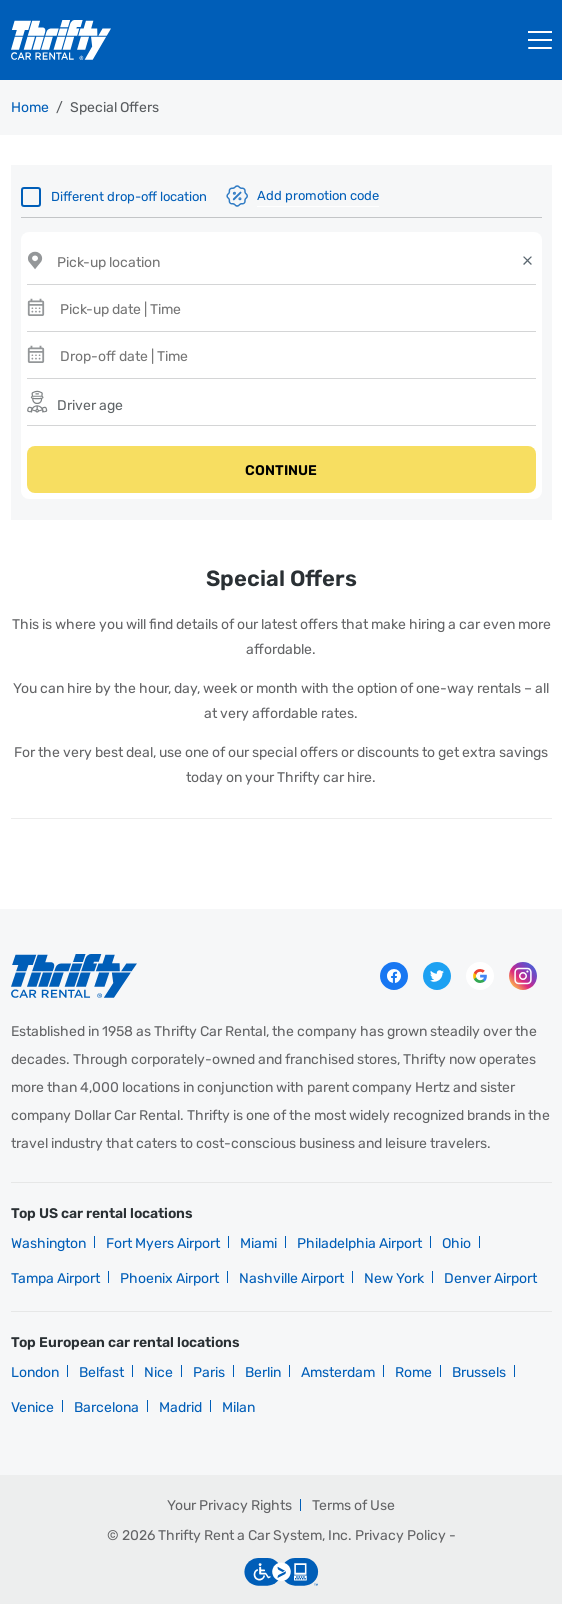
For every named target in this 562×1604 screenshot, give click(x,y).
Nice (158, 1372)
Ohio (456, 1243)
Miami (258, 1243)
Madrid (180, 1407)
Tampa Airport (55, 1278)
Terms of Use (353, 1505)
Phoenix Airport (169, 1278)
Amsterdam (338, 1372)
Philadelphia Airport (359, 1243)
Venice (32, 1407)
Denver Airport (490, 1278)
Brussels (479, 1372)
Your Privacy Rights (229, 1505)
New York (394, 1278)
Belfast (101, 1372)
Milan (238, 1407)
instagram (523, 976)
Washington (48, 1243)
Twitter (437, 976)
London (35, 1372)
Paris (209, 1372)
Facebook (394, 976)
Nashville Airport (291, 1278)
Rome (413, 1372)
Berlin (263, 1372)
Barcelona (106, 1407)
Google (480, 976)
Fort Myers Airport (163, 1243)
